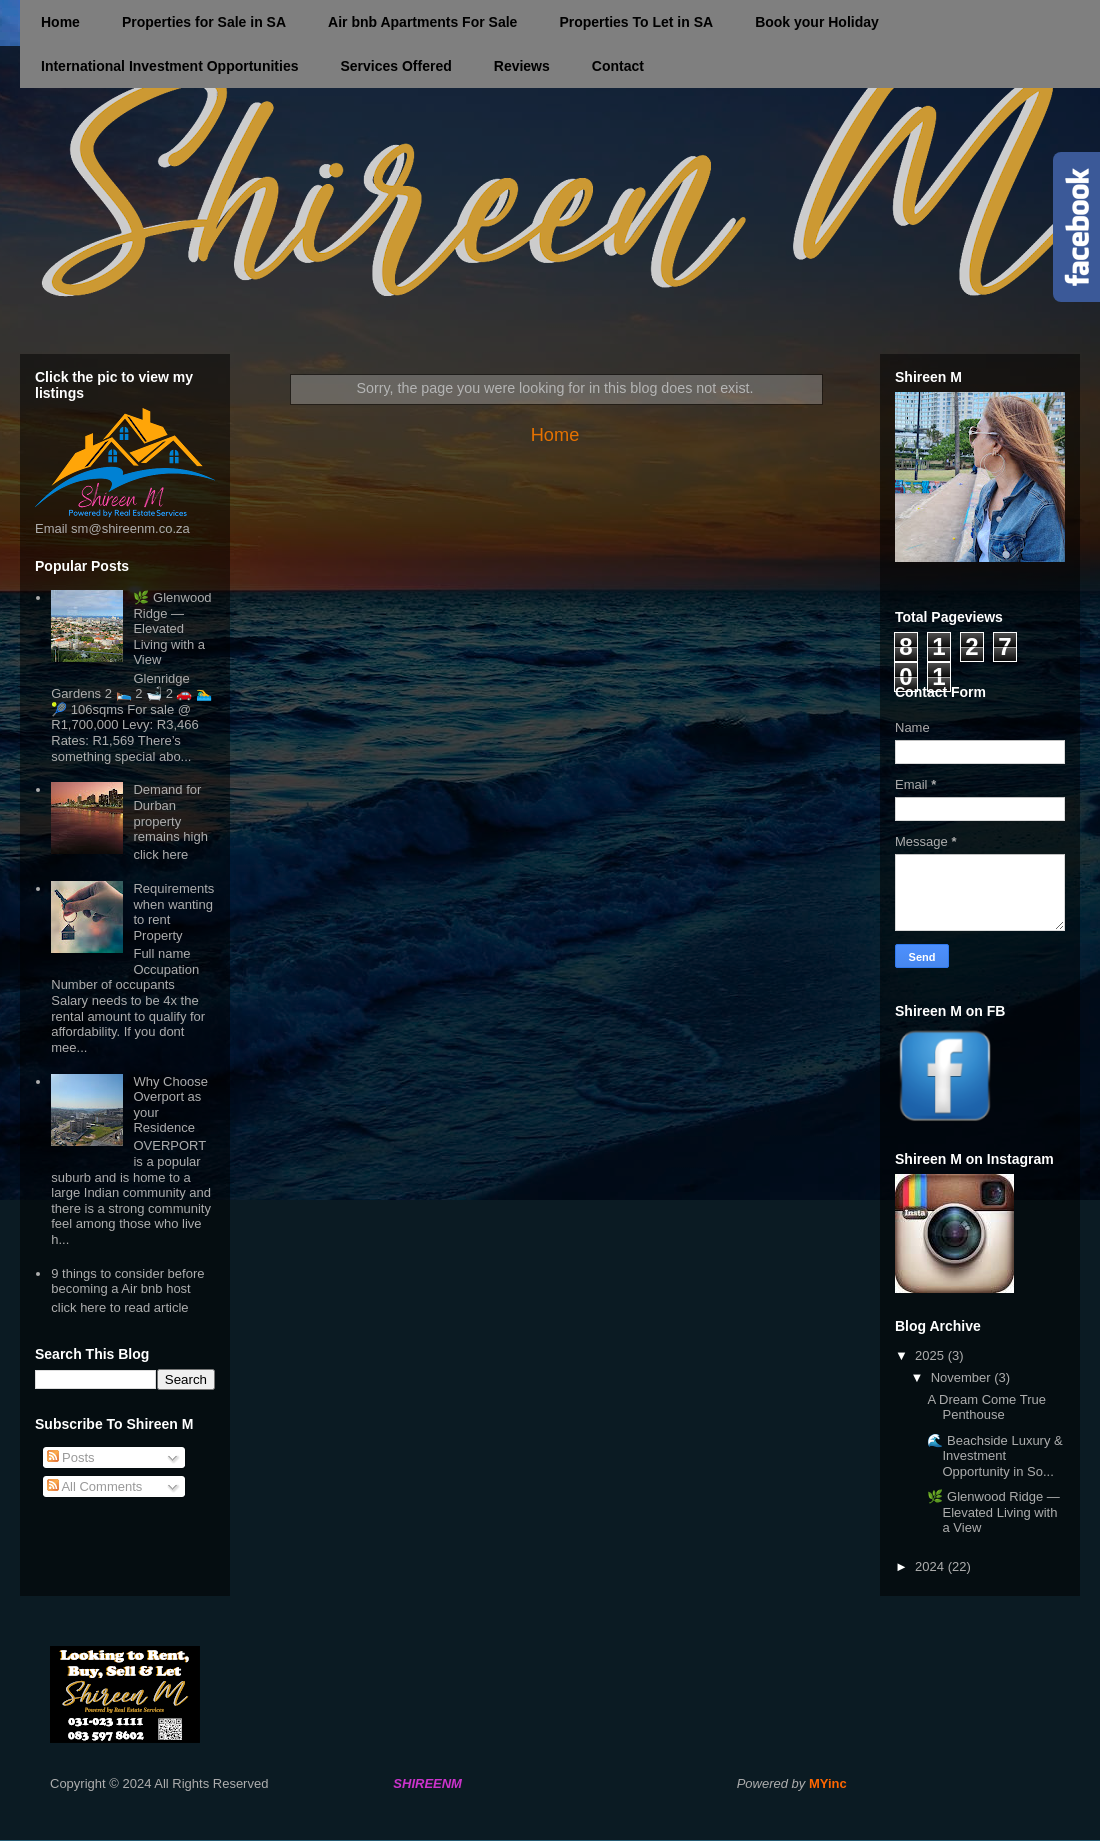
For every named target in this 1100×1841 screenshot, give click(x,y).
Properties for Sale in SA (204, 22)
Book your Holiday (817, 22)
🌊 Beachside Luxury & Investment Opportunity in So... (994, 1456)
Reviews (522, 66)
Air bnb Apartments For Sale (422, 22)
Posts (71, 1457)
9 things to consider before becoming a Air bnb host (127, 1281)
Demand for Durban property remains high (170, 813)
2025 (931, 1355)
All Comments (95, 1486)
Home (60, 22)
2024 (931, 1566)
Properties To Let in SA (636, 22)
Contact (618, 66)
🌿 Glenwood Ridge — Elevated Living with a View (172, 628)
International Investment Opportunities (169, 66)
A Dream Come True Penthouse (986, 1407)
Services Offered (395, 66)
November (963, 1377)
